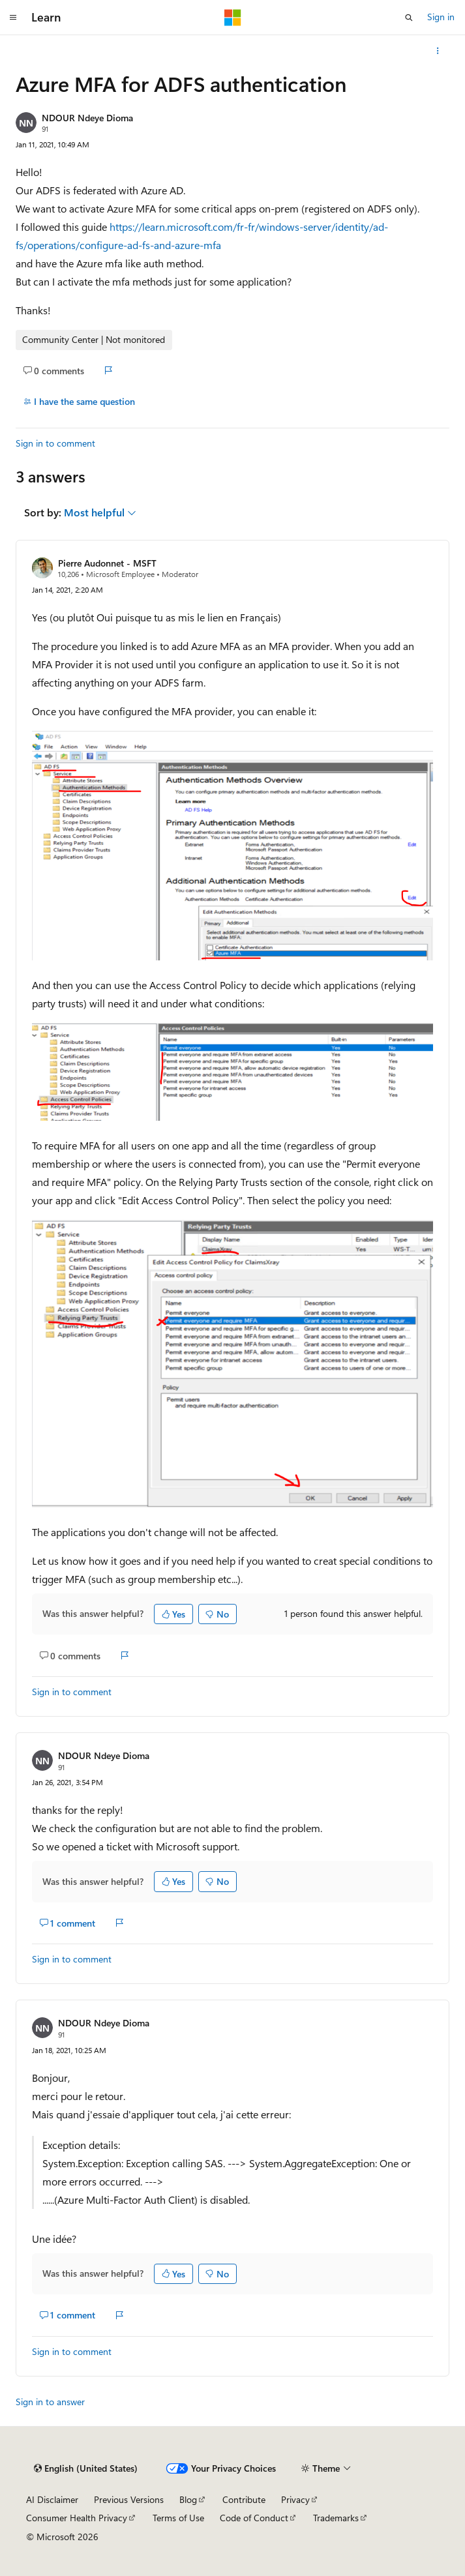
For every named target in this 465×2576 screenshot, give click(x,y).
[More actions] (438, 50)
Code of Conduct (254, 2517)
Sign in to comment (55, 443)
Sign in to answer (50, 2401)
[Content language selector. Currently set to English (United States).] (85, 2468)
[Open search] (409, 17)
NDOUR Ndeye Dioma (87, 117)
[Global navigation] (13, 17)
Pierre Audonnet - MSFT (107, 563)
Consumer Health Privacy (76, 2517)
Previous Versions (129, 2499)
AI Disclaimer (52, 2499)
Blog (188, 2499)
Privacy (295, 2499)
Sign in (441, 16)
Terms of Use (178, 2517)
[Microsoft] (232, 17)
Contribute (243, 2499)
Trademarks (336, 2517)
